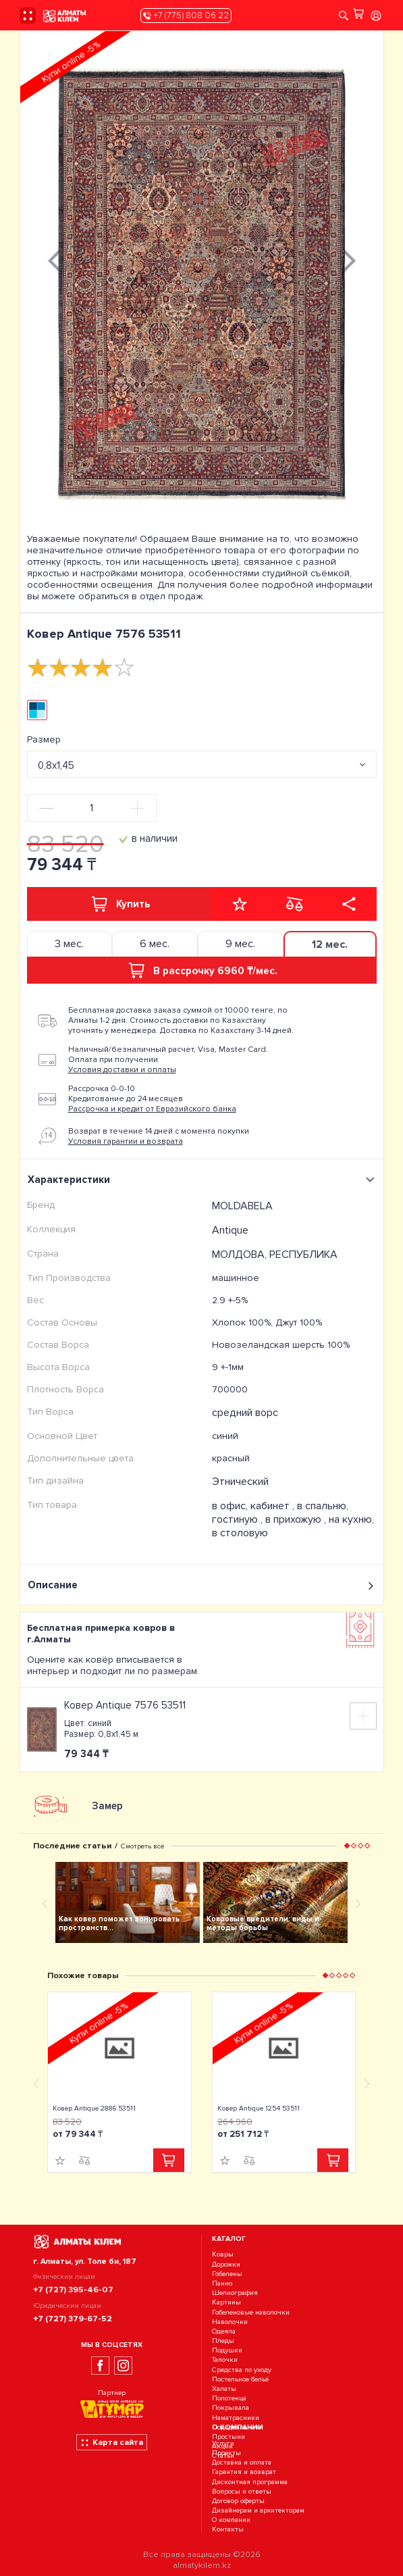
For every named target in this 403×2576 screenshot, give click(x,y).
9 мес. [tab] (240, 944)
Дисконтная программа (250, 2481)
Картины (226, 2302)
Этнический (240, 1481)
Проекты (226, 2452)
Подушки (227, 2350)
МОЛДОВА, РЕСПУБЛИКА (275, 1254)
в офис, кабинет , (254, 1506)
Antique (230, 1230)
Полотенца (229, 2398)
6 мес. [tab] (154, 944)
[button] (346, 1845)
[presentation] (54, 259)
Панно (222, 2283)
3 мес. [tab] (69, 944)
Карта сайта (111, 2442)
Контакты (228, 2529)
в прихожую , (297, 1519)
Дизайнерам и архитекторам (258, 2510)
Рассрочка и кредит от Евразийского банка (152, 1109)
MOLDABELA (242, 1206)
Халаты (224, 2388)
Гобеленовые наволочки (251, 2312)
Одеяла (224, 2331)
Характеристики (203, 1179)
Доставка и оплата (241, 2462)
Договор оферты (238, 2500)
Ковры (223, 2254)
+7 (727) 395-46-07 (73, 2289)
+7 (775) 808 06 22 (186, 15)
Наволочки (230, 2321)
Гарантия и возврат (244, 2472)
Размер (44, 739)
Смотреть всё (142, 1846)
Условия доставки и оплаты (122, 1070)
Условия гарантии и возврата (125, 1141)
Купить (119, 904)
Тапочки (225, 2360)
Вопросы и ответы (241, 2491)
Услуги (223, 2443)
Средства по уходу (241, 2369)
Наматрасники (235, 2417)
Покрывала (230, 2408)
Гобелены (227, 2273)
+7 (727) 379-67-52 (72, 2318)
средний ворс (245, 1412)
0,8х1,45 (56, 765)
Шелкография (235, 2292)
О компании (231, 2520)
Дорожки (226, 2264)
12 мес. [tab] (330, 944)
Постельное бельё (240, 2379)
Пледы (223, 2340)
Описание (202, 1585)
